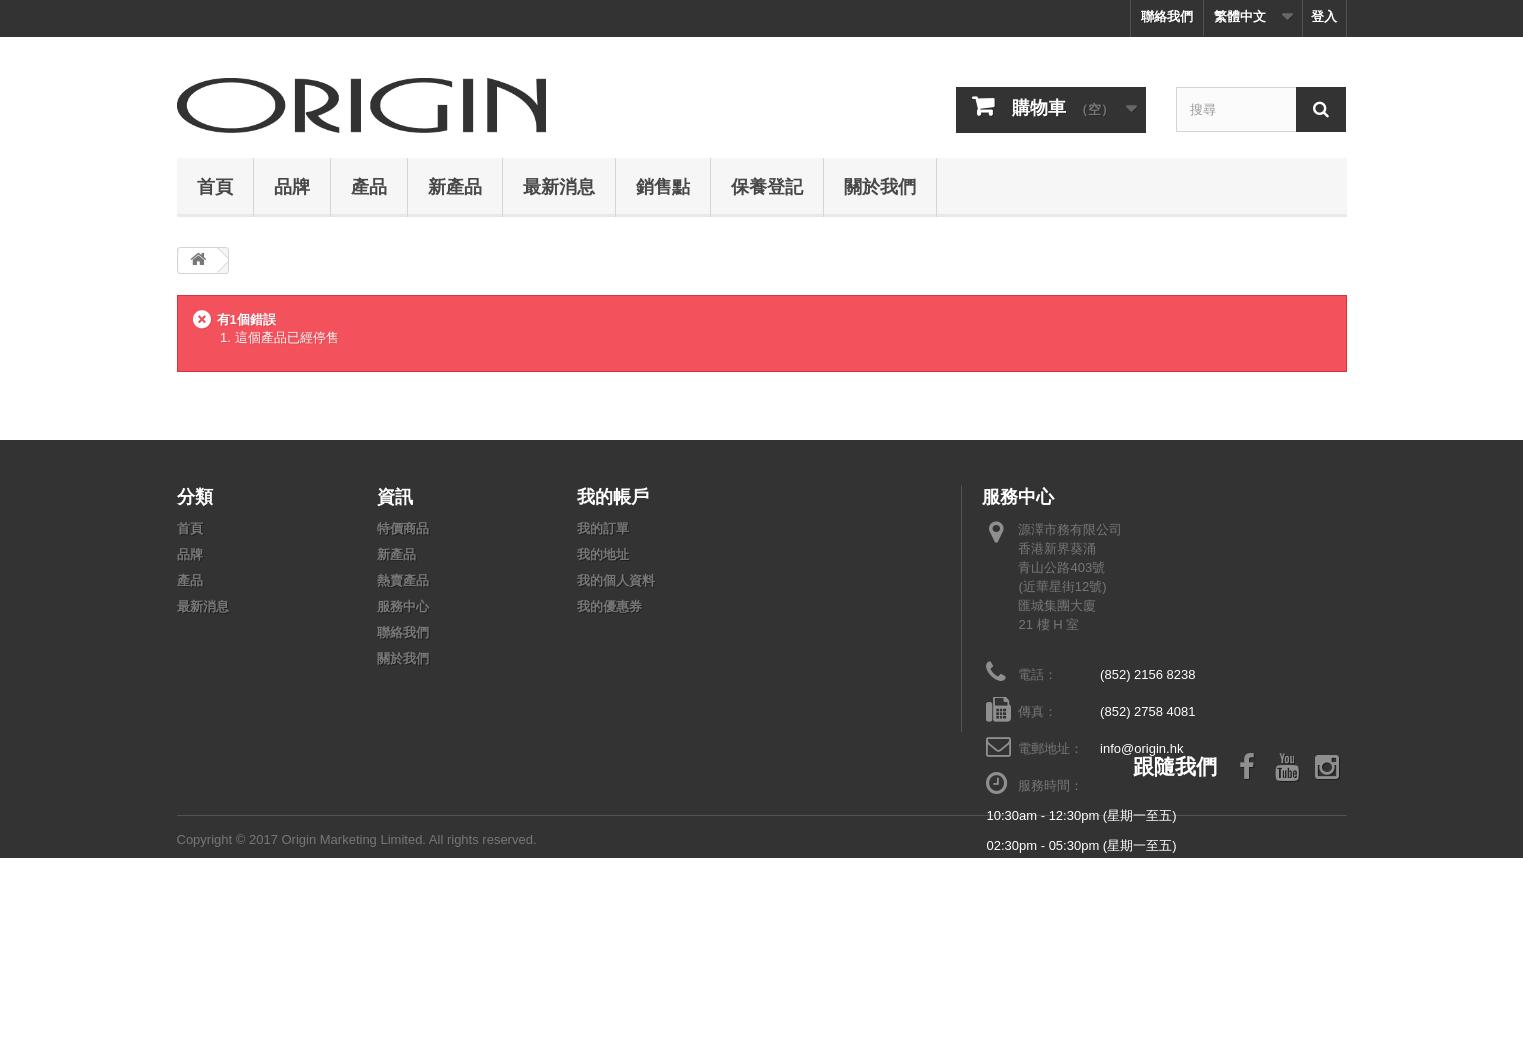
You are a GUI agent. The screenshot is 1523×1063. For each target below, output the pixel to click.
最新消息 (559, 186)
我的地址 (603, 554)
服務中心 (403, 606)
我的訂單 (603, 528)
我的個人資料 (616, 580)
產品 (369, 186)
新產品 (455, 186)
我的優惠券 (609, 606)
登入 (1324, 16)
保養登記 (767, 186)
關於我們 (880, 186)
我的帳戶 (613, 496)
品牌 (292, 186)
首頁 (215, 186)
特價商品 (403, 528)
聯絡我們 (1167, 16)
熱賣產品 (403, 580)
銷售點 (663, 186)
